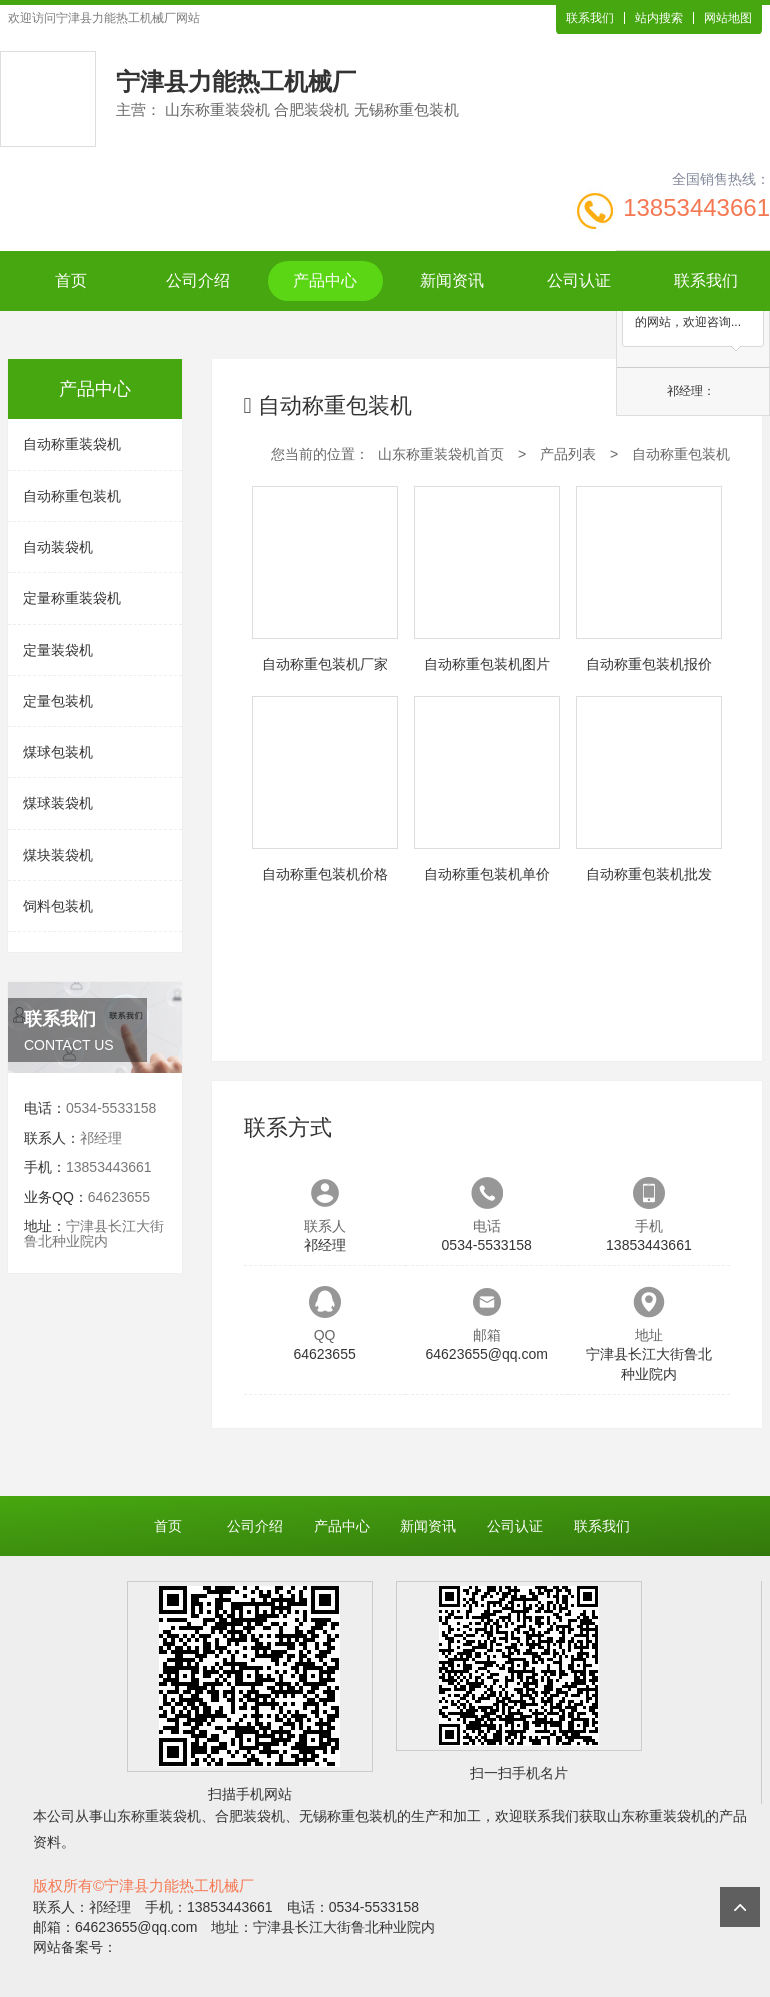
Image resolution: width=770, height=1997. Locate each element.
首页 (71, 280)
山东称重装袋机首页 (441, 454)
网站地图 (728, 18)
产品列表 (568, 454)
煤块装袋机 (58, 855)
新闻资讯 (452, 280)
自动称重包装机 (72, 496)
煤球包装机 (58, 752)
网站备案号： (75, 1947)
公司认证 (579, 280)
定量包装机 (58, 701)
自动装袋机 (58, 547)
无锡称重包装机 (348, 1816)
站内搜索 (659, 18)
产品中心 (325, 280)
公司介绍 (198, 280)
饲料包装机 (58, 906)
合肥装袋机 (250, 1816)
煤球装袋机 (58, 803)
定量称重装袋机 (72, 598)
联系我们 (590, 18)
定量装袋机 (58, 650)
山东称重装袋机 (152, 1816)
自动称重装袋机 (72, 444)
